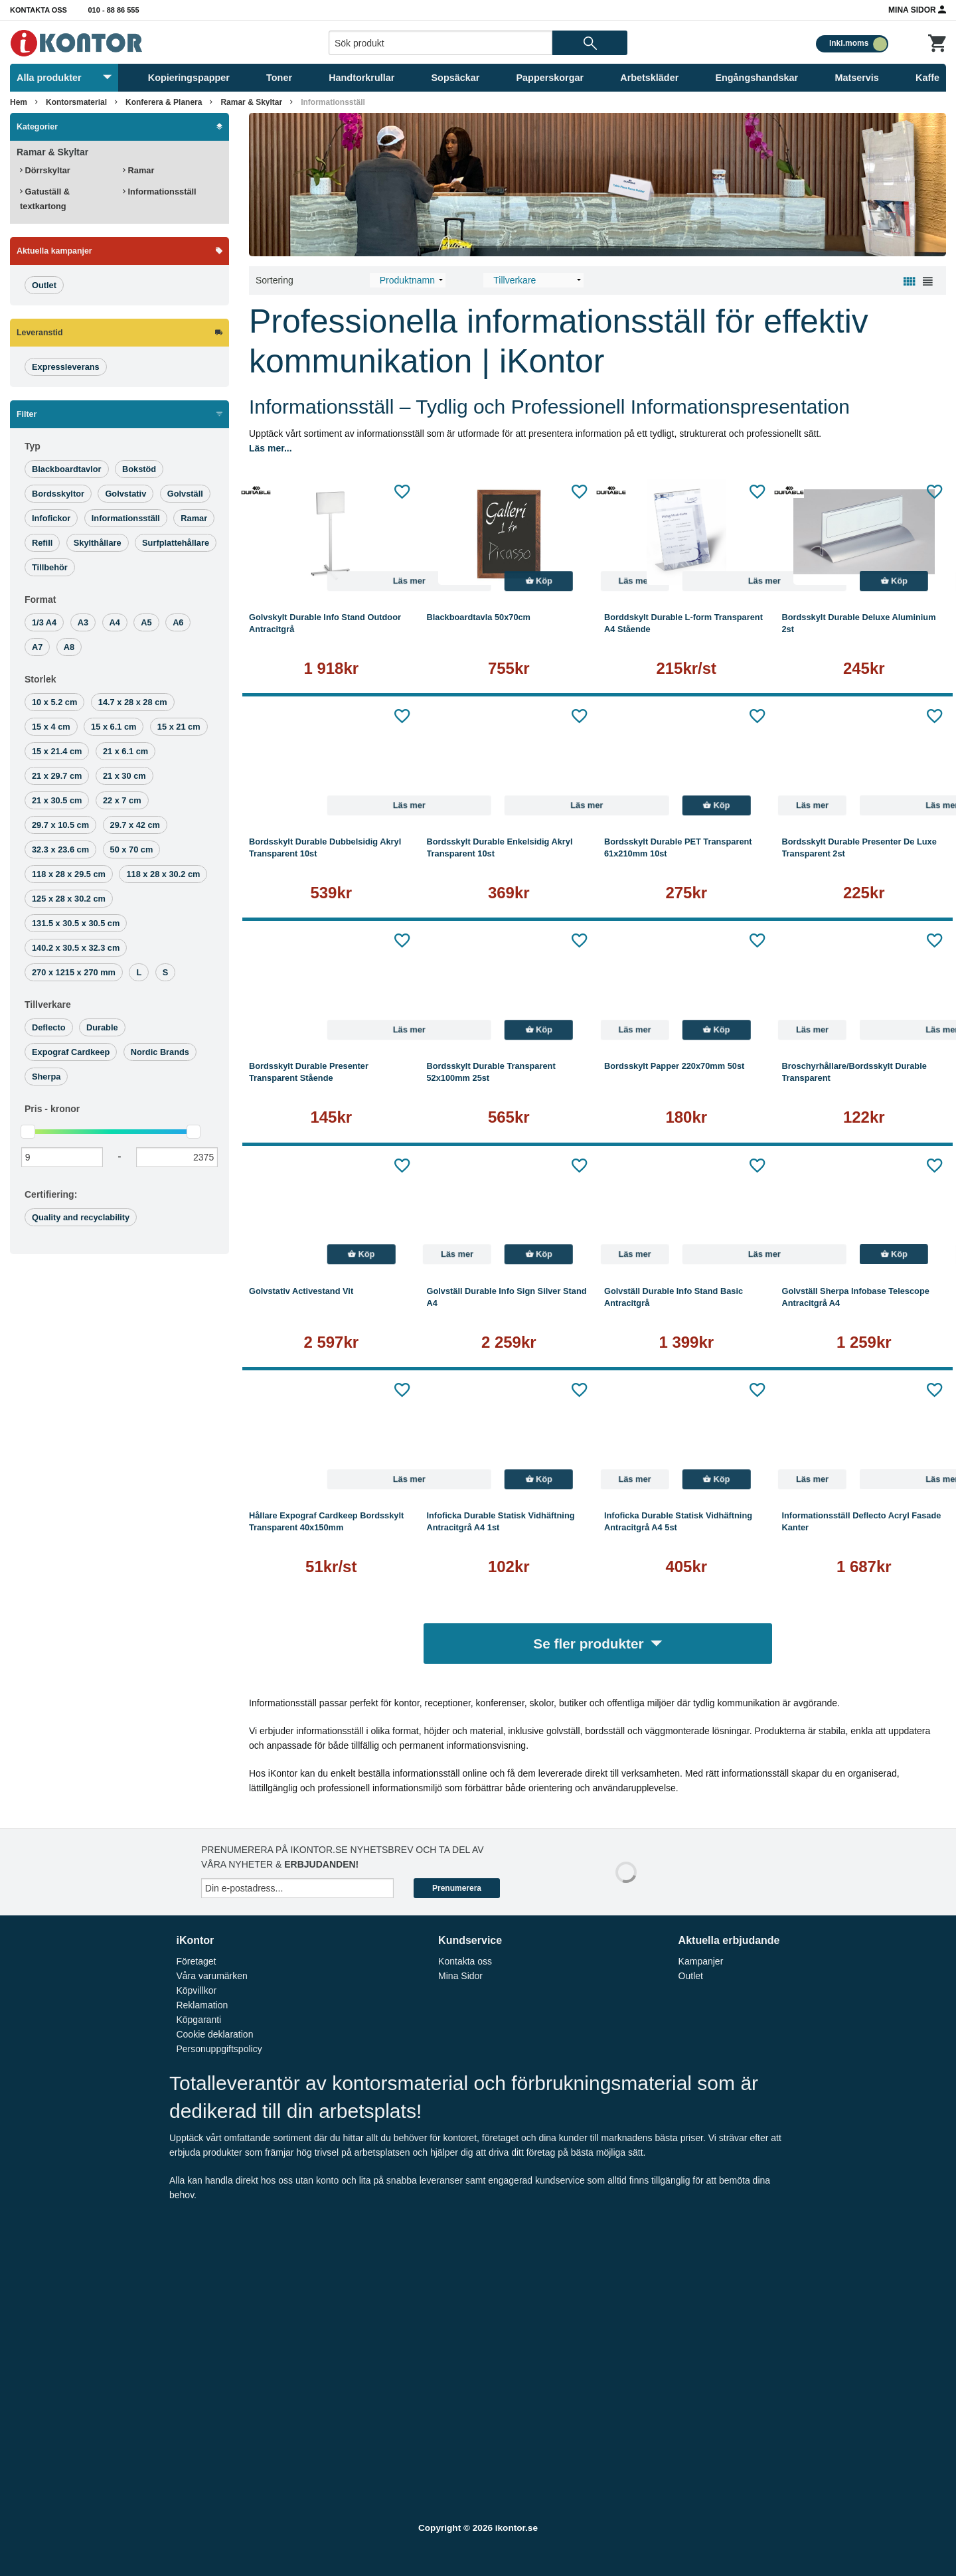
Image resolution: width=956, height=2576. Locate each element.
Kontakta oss (38, 10)
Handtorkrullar (361, 77)
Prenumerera (456, 1888)
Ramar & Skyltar (251, 102)
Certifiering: (51, 1194)
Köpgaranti (198, 2019)
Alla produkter (64, 77)
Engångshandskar (756, 77)
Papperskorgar (550, 77)
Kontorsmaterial (76, 102)
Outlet (690, 1976)
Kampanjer (701, 1961)
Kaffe (927, 77)
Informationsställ (333, 102)
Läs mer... (270, 448)
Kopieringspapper (189, 77)
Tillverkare (48, 1004)
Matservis (856, 77)
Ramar (138, 170)
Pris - (52, 1108)
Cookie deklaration (214, 2034)
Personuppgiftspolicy (219, 2049)
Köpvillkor (196, 1990)
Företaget (196, 1961)
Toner (279, 77)
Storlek (40, 679)
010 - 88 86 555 (113, 10)
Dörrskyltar (45, 170)
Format (40, 599)
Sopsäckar (456, 77)
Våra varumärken (211, 1976)
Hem (18, 102)
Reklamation (202, 2005)
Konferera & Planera (163, 102)
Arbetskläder (649, 77)
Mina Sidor (917, 9)
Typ (32, 446)
